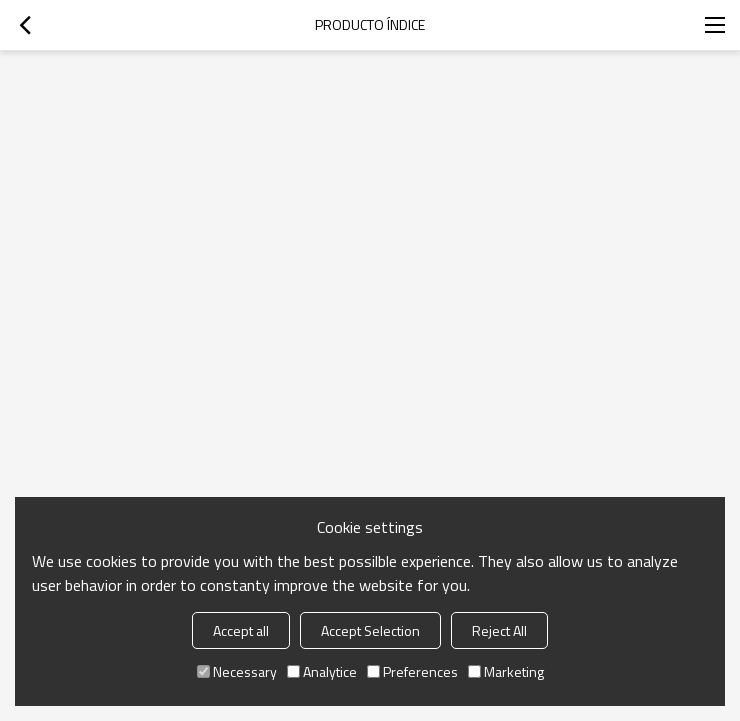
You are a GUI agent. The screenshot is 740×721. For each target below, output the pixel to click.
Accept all (241, 630)
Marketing (506, 671)
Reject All (499, 630)
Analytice (322, 671)
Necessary (237, 671)
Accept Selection (370, 630)
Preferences (412, 671)
